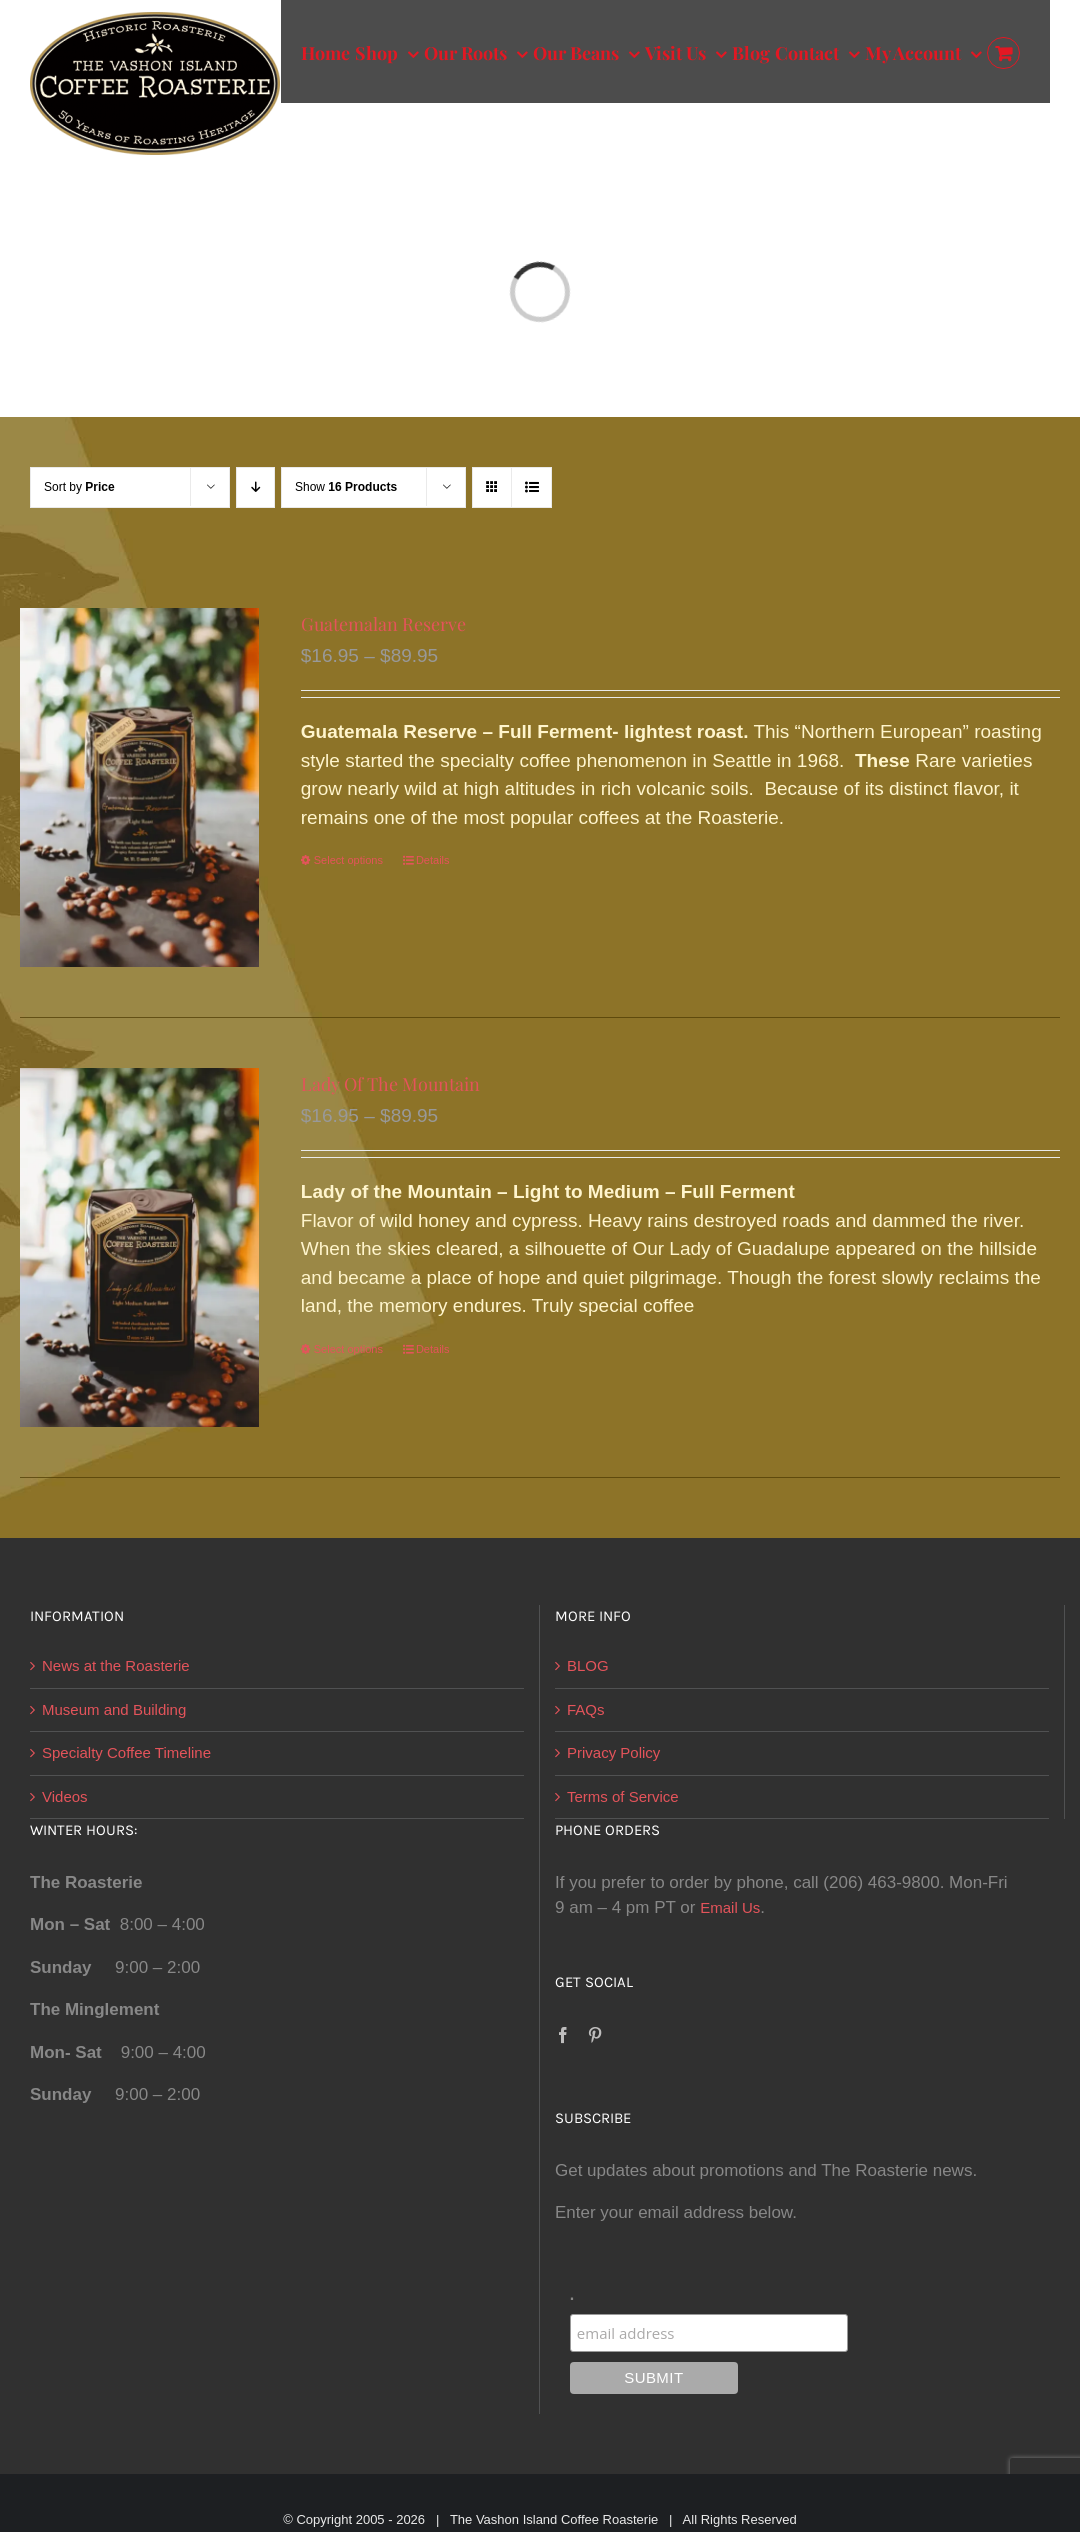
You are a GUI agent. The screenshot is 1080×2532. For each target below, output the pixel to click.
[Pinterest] (595, 2035)
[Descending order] (255, 487)
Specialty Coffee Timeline (126, 1752)
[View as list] (531, 487)
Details (433, 860)
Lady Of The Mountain (390, 1084)
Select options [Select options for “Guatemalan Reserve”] (348, 860)
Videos (65, 1796)
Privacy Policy (613, 1752)
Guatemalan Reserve (383, 624)
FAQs (586, 1709)
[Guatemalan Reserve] (139, 787)
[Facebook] (563, 2035)
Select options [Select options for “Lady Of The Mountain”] (348, 1349)
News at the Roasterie (116, 1665)
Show (346, 487)
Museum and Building (114, 1709)
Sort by (79, 487)
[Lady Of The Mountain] (139, 1247)
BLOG (588, 1665)
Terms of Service (623, 1796)
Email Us (730, 1907)
